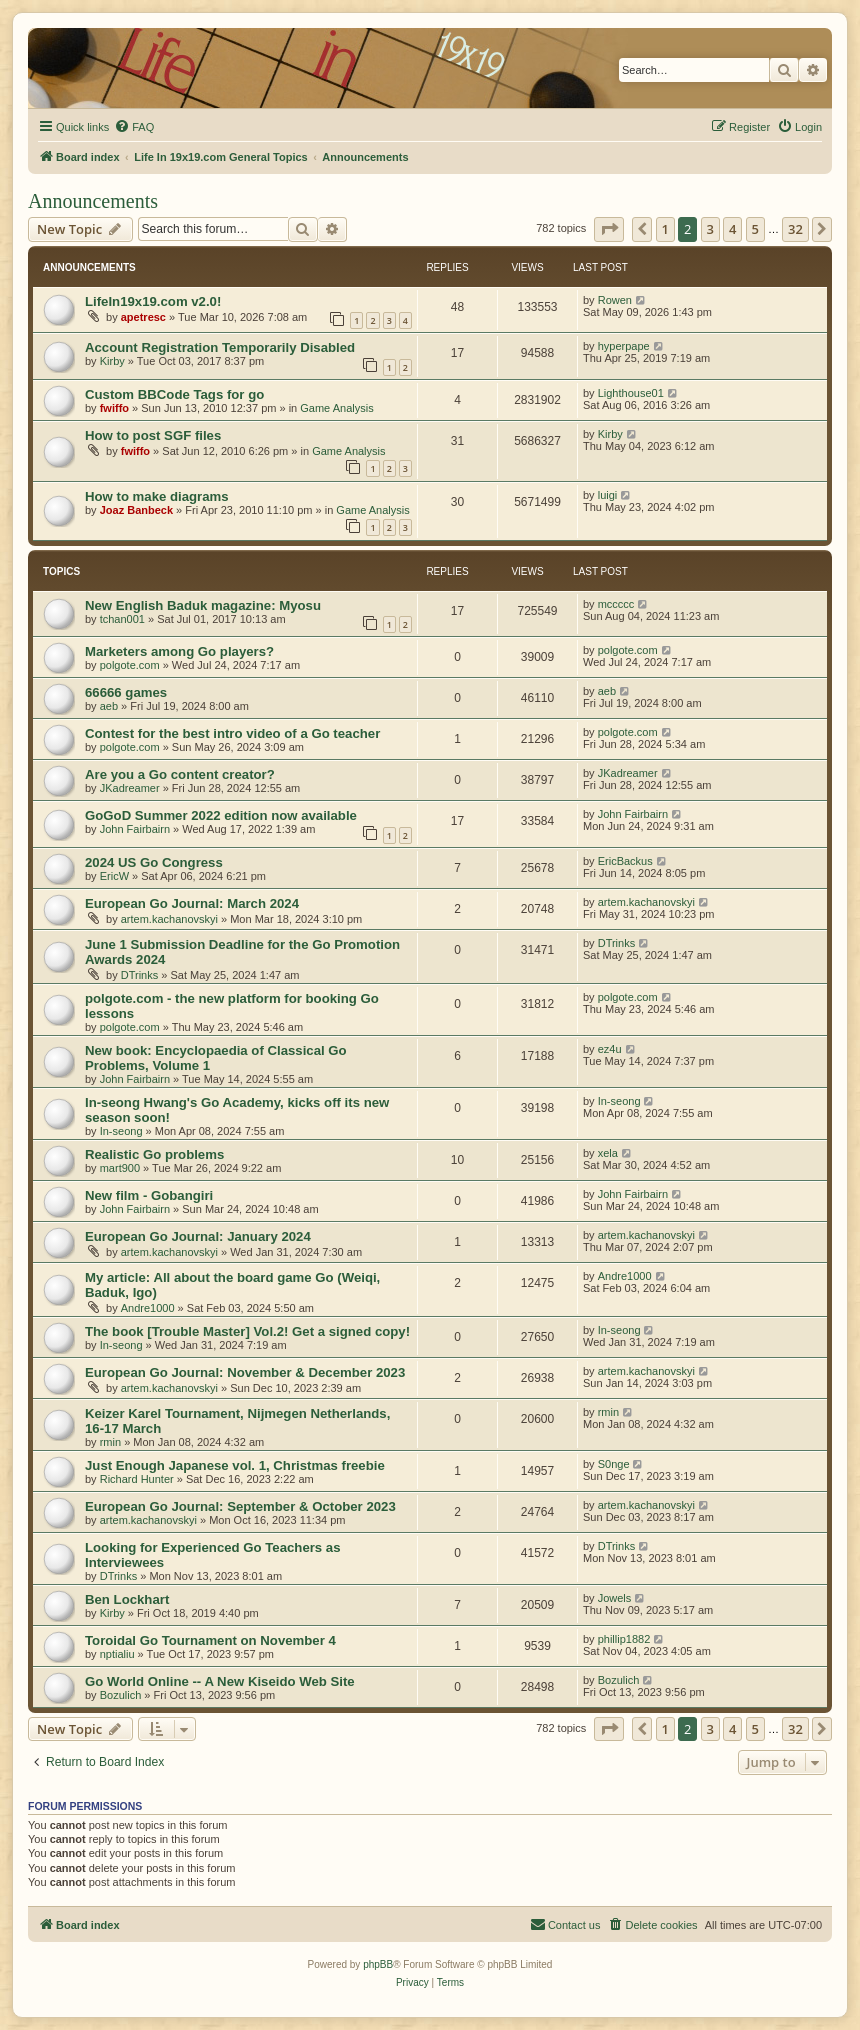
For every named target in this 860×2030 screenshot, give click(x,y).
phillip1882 (624, 1639)
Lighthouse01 (631, 393)
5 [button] (755, 229)
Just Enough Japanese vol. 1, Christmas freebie (235, 1465)
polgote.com (130, 665)
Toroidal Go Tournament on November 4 (210, 1640)
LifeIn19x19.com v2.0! (153, 301)
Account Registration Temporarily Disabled (220, 347)
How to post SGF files (153, 435)
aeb (109, 706)
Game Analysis (336, 408)
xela (608, 1153)
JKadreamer (130, 788)
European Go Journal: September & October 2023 (240, 1506)
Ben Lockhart (127, 1599)
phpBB (378, 1964)
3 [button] (710, 229)
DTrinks (139, 975)
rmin (110, 1442)
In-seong (121, 1131)
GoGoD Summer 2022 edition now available (221, 815)
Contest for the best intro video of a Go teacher (232, 733)
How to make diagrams (157, 496)
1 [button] (665, 229)
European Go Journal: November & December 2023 (245, 1372)
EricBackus (625, 861)
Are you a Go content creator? (180, 774)
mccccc (616, 604)
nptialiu (117, 1654)
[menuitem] (134, 127)
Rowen (615, 300)
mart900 (120, 1168)
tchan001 (122, 619)
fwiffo (114, 408)
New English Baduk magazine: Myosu (203, 605)
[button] (609, 229)
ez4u (610, 1049)
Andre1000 (148, 1308)
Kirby (112, 361)
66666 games (126, 692)
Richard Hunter (137, 1479)
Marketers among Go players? (179, 651)
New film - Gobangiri (149, 1195)
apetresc (143, 317)
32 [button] (795, 229)
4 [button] (732, 229)
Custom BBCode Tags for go (174, 394)
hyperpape (624, 346)
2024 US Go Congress (154, 862)
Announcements (93, 201)
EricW (114, 876)
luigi (608, 495)
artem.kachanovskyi (169, 919)
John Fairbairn (135, 829)
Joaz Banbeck (136, 510)
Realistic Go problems (154, 1154)
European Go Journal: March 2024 (192, 903)
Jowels (615, 1598)
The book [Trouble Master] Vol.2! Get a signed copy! (247, 1331)
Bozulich (121, 1695)
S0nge (614, 1464)
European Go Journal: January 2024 (198, 1236)
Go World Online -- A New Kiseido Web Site (220, 1681)
